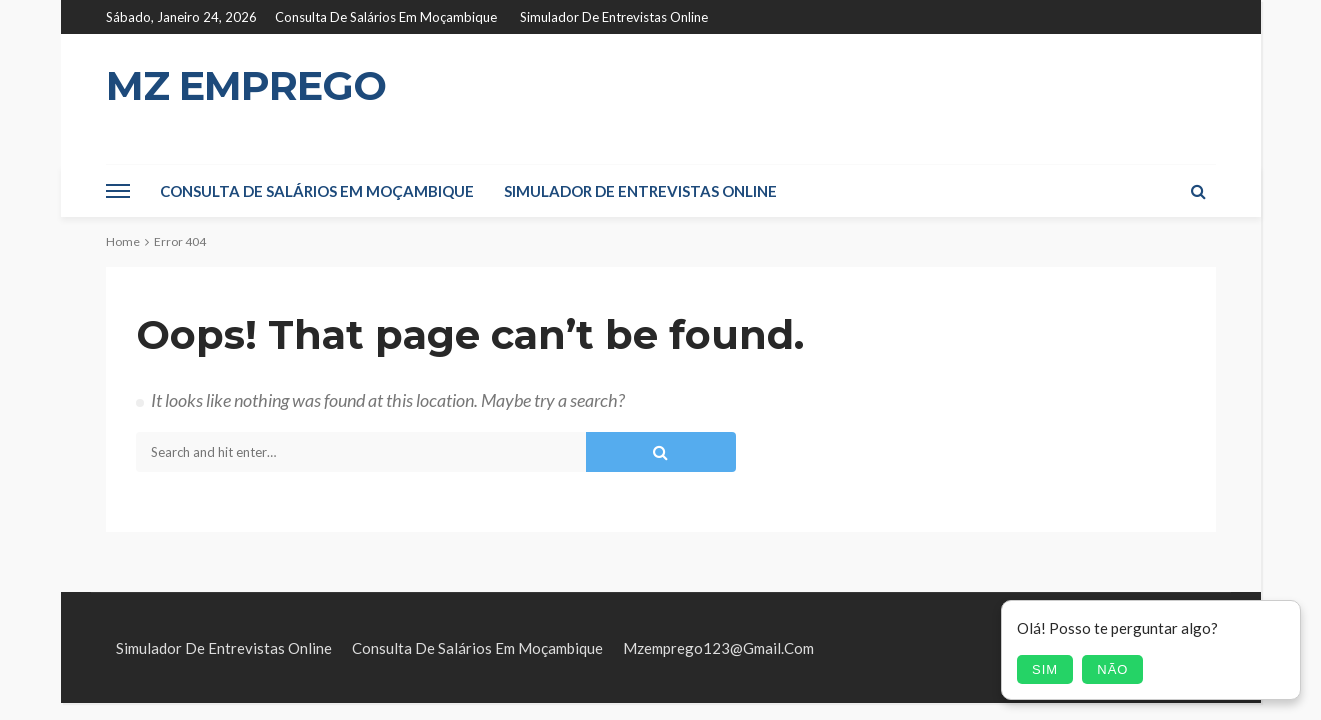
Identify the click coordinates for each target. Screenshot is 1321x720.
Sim (1045, 669)
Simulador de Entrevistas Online (614, 17)
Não (1112, 669)
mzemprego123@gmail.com (718, 648)
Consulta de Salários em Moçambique (386, 17)
